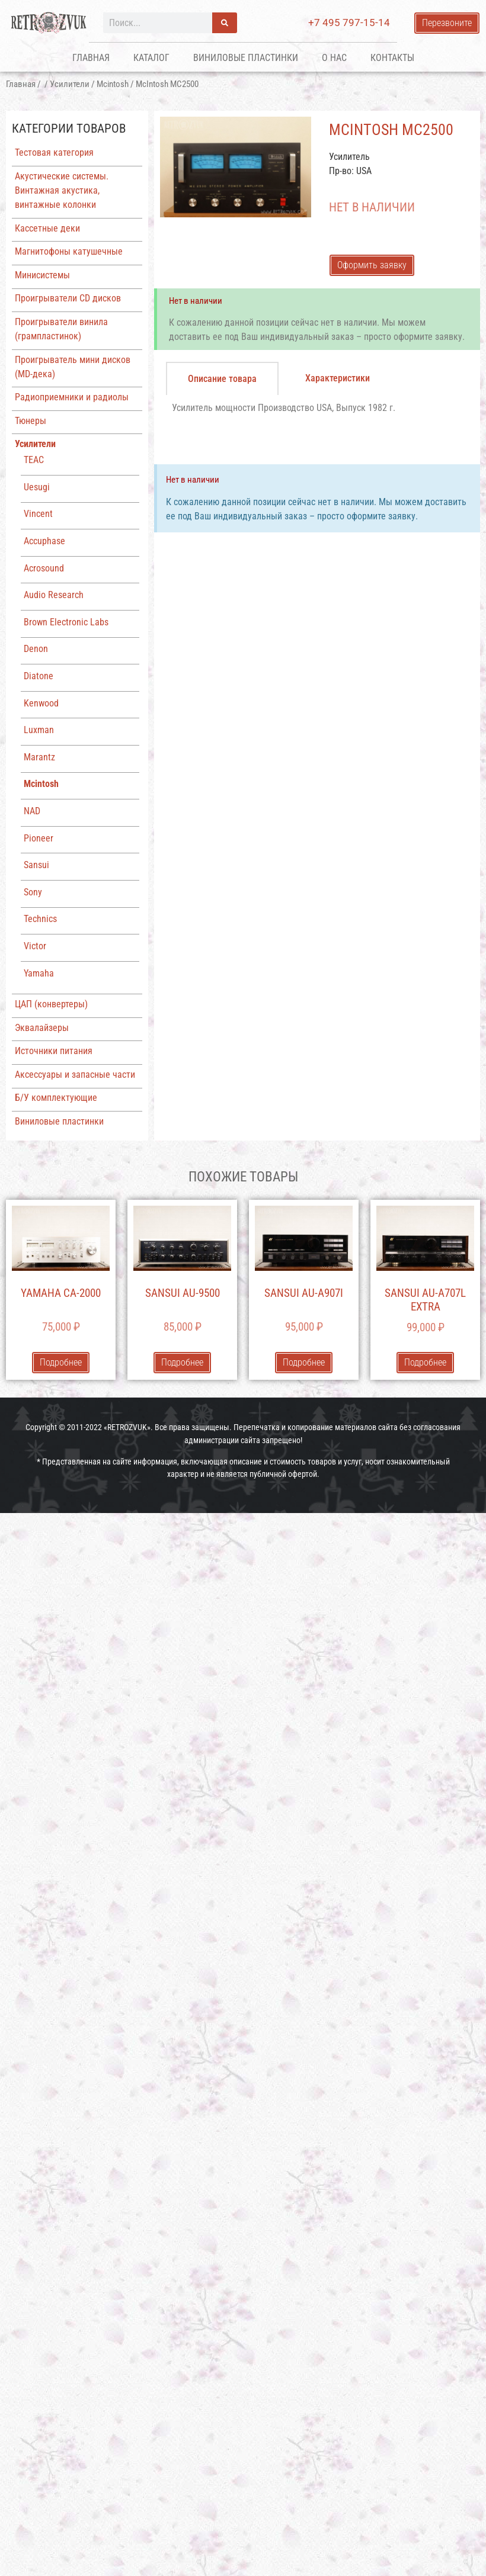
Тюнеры (30, 420)
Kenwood (41, 703)
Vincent (38, 513)
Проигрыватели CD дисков (68, 298)
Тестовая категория (54, 152)
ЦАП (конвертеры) (51, 1004)
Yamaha (39, 973)
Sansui (36, 865)
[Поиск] (224, 22)
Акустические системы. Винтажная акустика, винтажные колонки (61, 190)
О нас (334, 57)
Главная (91, 57)
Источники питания (53, 1050)
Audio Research (54, 594)
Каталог (151, 57)
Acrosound (44, 568)
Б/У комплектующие (56, 1097)
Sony (33, 892)
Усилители (69, 84)
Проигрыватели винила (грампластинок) (61, 329)
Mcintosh (113, 84)
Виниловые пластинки (245, 57)
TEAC (34, 459)
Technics (40, 918)
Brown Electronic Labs (66, 622)
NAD (32, 811)
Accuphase (44, 541)
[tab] (222, 378)
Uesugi (37, 487)
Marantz (39, 757)
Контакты (392, 57)
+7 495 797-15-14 (349, 22)
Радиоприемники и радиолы (72, 397)
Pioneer (38, 838)
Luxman (39, 729)
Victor (35, 946)
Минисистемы (42, 275)
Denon (36, 648)
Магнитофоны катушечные (69, 251)
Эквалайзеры (42, 1027)
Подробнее (61, 1362)
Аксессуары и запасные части (75, 1074)
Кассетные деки (47, 228)
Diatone (38, 676)
